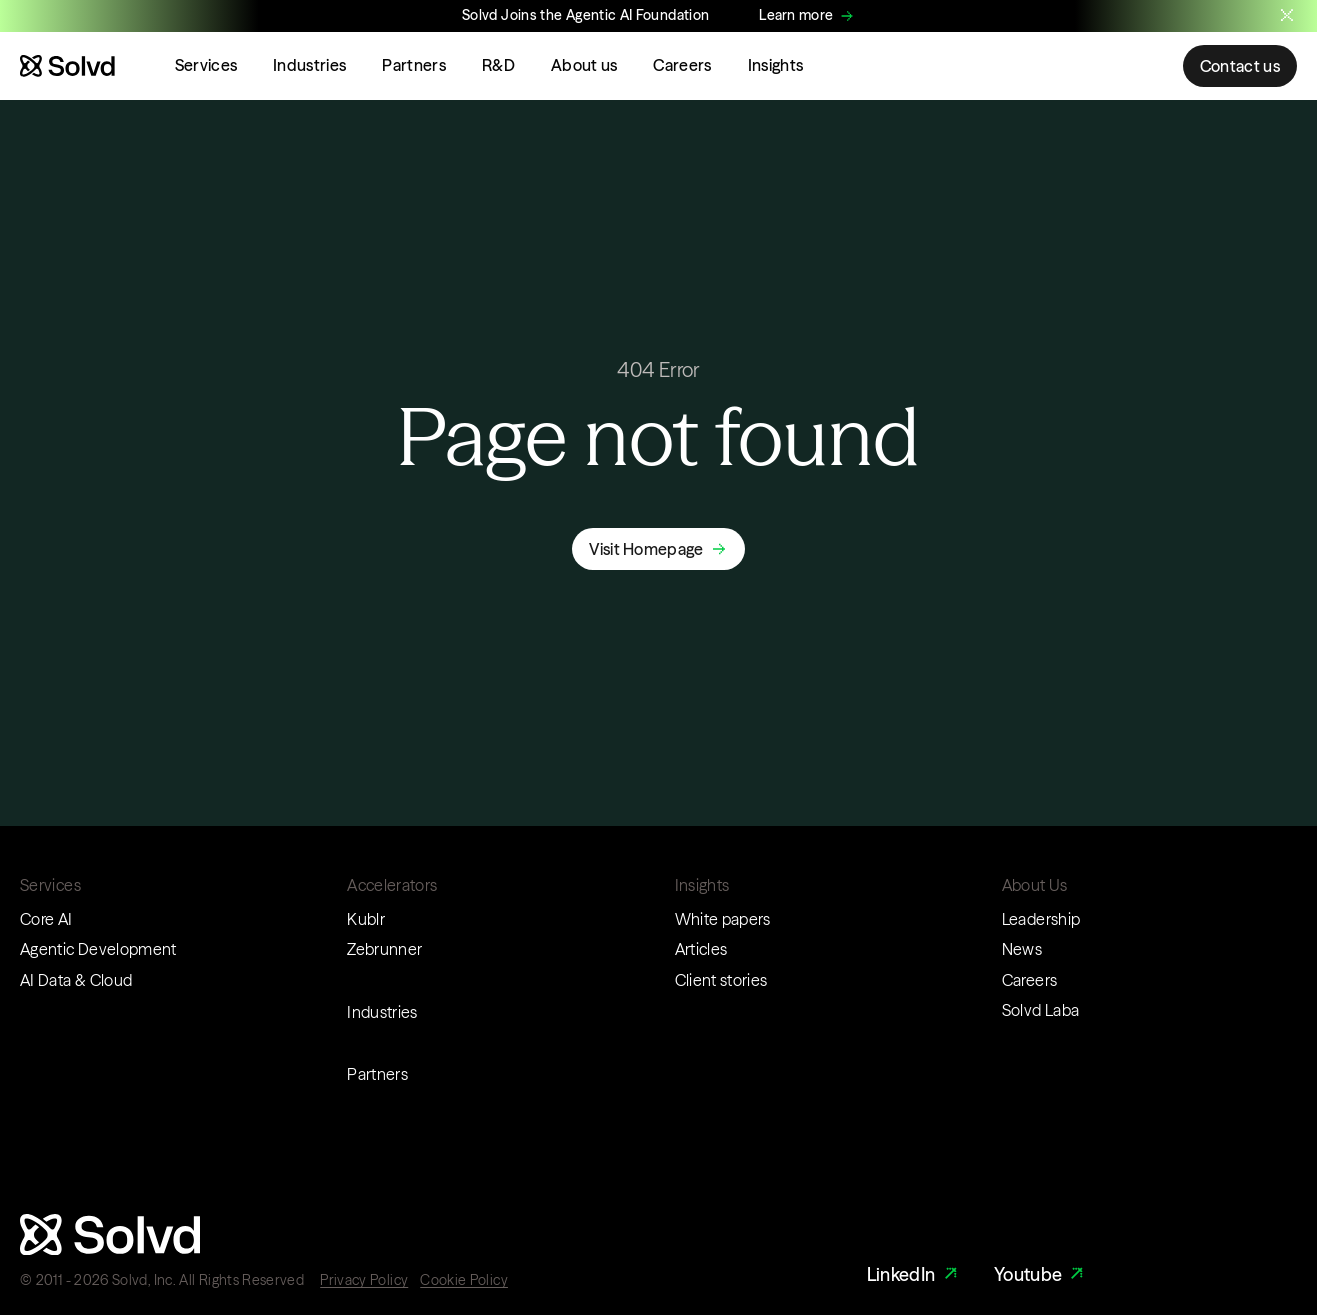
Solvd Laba (1041, 1010)
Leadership (1041, 919)
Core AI (46, 919)
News (1022, 949)
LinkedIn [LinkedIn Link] (914, 1274)
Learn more (796, 15)
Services (206, 65)
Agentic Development (98, 949)
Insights (776, 65)
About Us (1035, 885)
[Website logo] (67, 66)
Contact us (1240, 66)
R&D (498, 65)
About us (584, 65)
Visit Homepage (646, 549)
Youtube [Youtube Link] (1041, 1274)
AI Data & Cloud (76, 980)
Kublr (366, 919)
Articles (701, 949)
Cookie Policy (464, 1280)
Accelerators (392, 885)
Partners (414, 65)
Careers (682, 65)
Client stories (721, 980)
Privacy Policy (364, 1280)
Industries (309, 65)
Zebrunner (384, 949)
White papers (723, 919)
